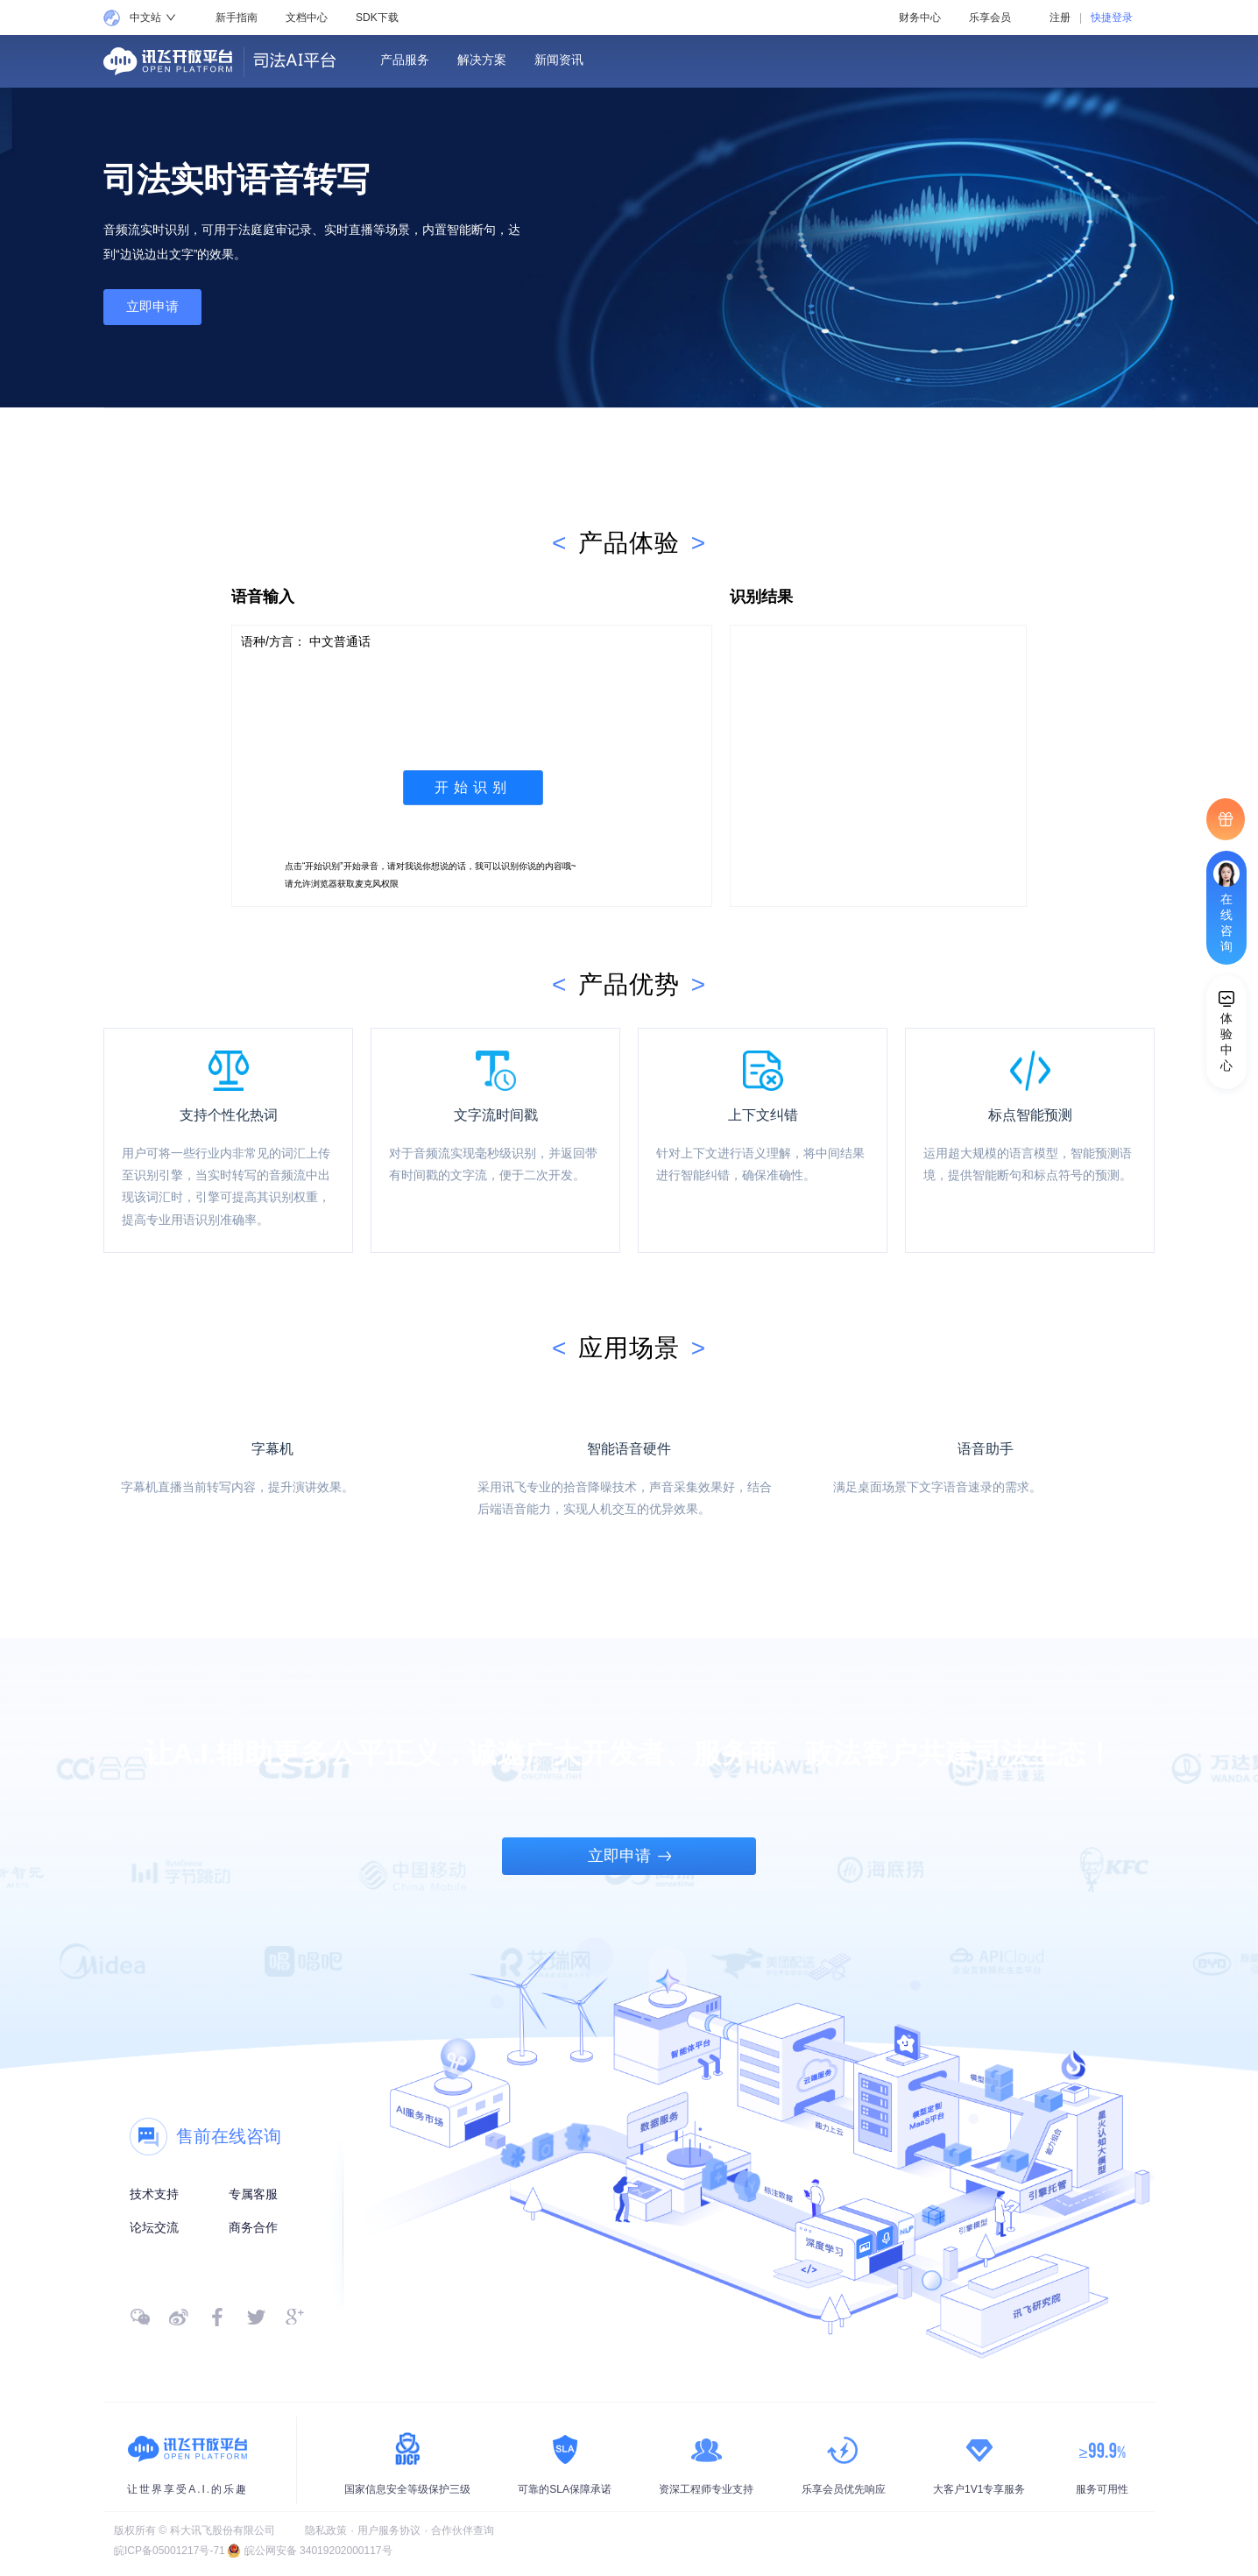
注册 (1060, 17)
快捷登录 (1112, 17)
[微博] (178, 2316)
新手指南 (237, 17)
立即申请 (159, 308)
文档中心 (307, 17)
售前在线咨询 (228, 2136)
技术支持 (154, 2194)
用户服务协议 (389, 2530)
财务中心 (920, 17)
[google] (294, 2316)
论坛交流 (154, 2227)
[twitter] (255, 2316)
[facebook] (217, 2316)
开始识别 (473, 787)
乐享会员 (990, 17)
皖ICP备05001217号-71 (169, 2550)
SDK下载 (377, 17)
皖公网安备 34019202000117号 (318, 2550)
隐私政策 (326, 2530)
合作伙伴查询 (462, 2530)
